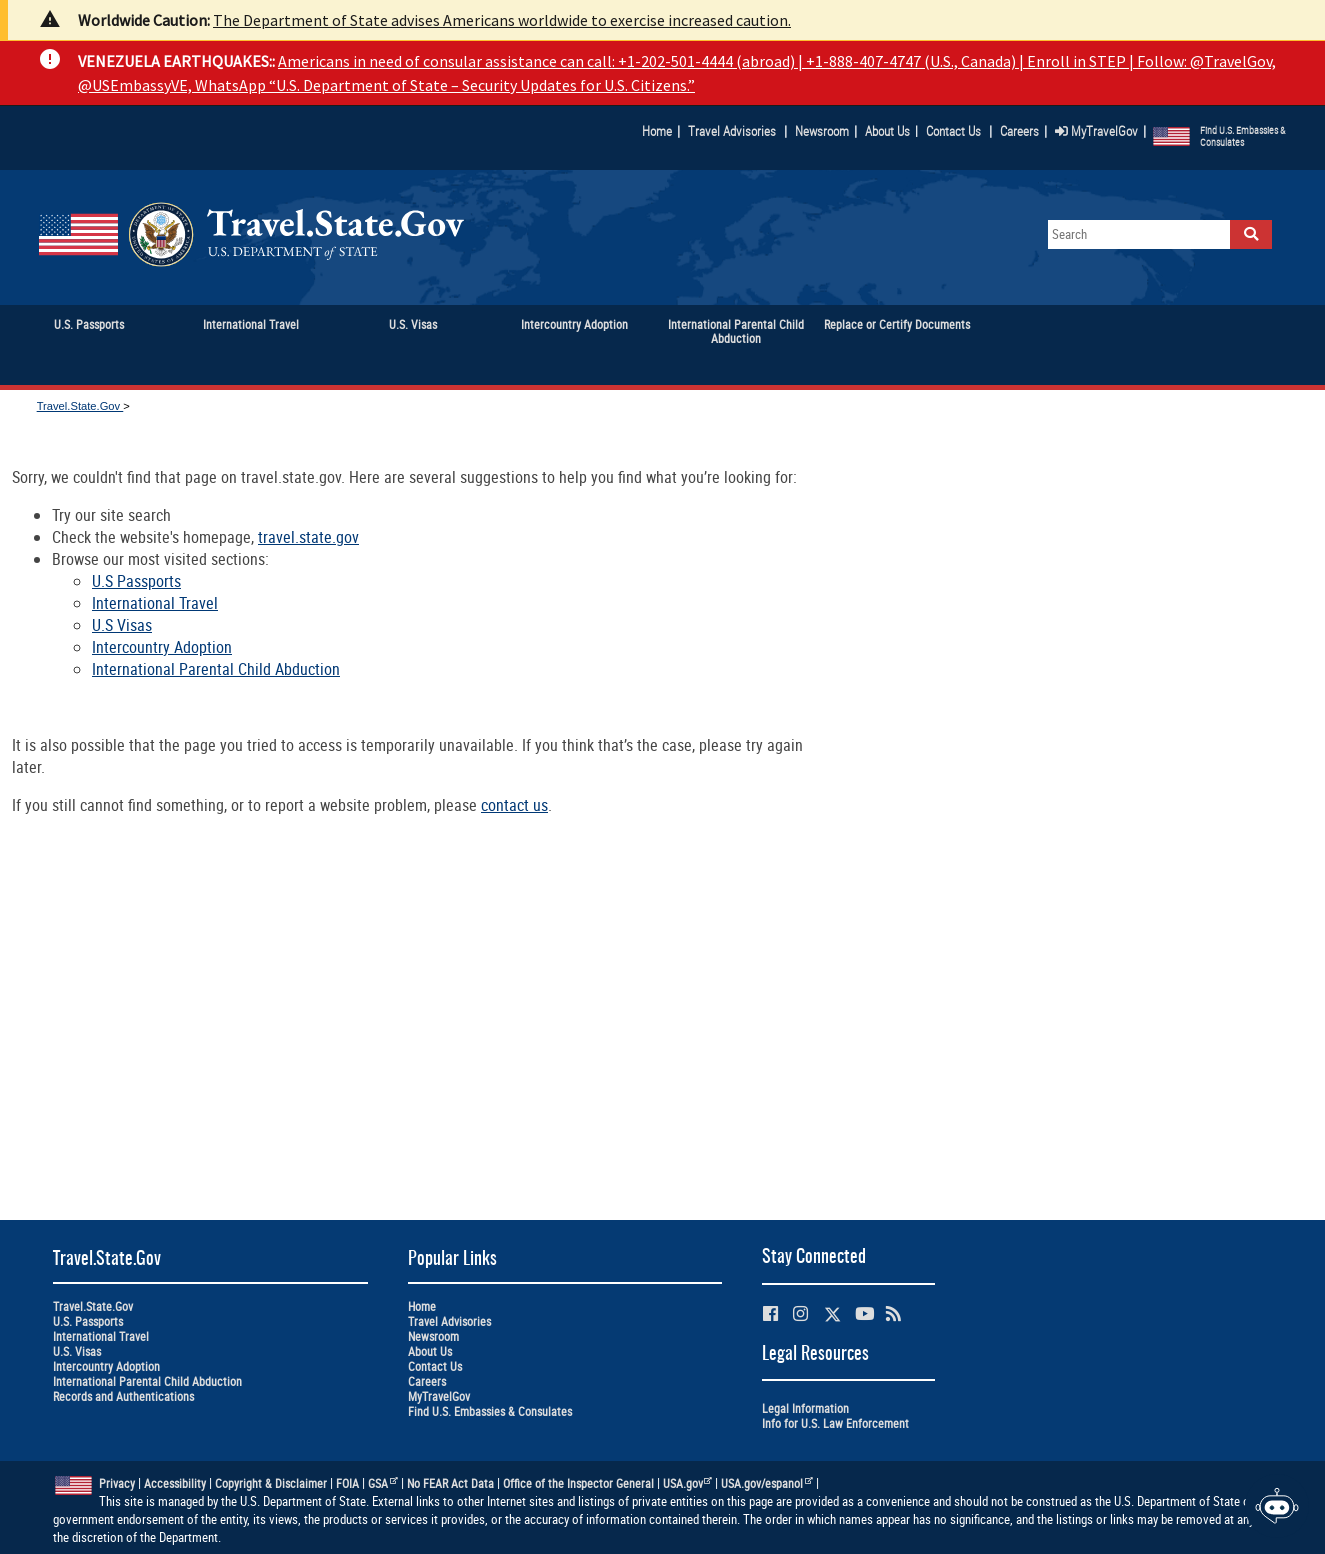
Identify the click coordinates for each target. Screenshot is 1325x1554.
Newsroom (822, 131)
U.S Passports (136, 581)
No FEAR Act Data (450, 1483)
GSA (383, 1483)
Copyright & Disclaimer (271, 1483)
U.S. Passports (88, 1321)
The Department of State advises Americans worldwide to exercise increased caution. (502, 20)
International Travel (155, 603)
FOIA (347, 1483)
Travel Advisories (732, 131)
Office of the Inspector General (578, 1483)
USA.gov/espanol (767, 1483)
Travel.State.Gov (80, 406)
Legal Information (805, 1408)
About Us (891, 131)
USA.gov (688, 1483)
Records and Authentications (123, 1396)
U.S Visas (122, 625)
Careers (1019, 131)
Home (657, 131)
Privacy (117, 1483)
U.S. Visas (77, 1351)
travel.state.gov (308, 537)
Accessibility (175, 1483)
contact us (514, 805)
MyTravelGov (1096, 131)
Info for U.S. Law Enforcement (835, 1423)
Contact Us (955, 131)
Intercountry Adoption (162, 647)
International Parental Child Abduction (216, 669)
